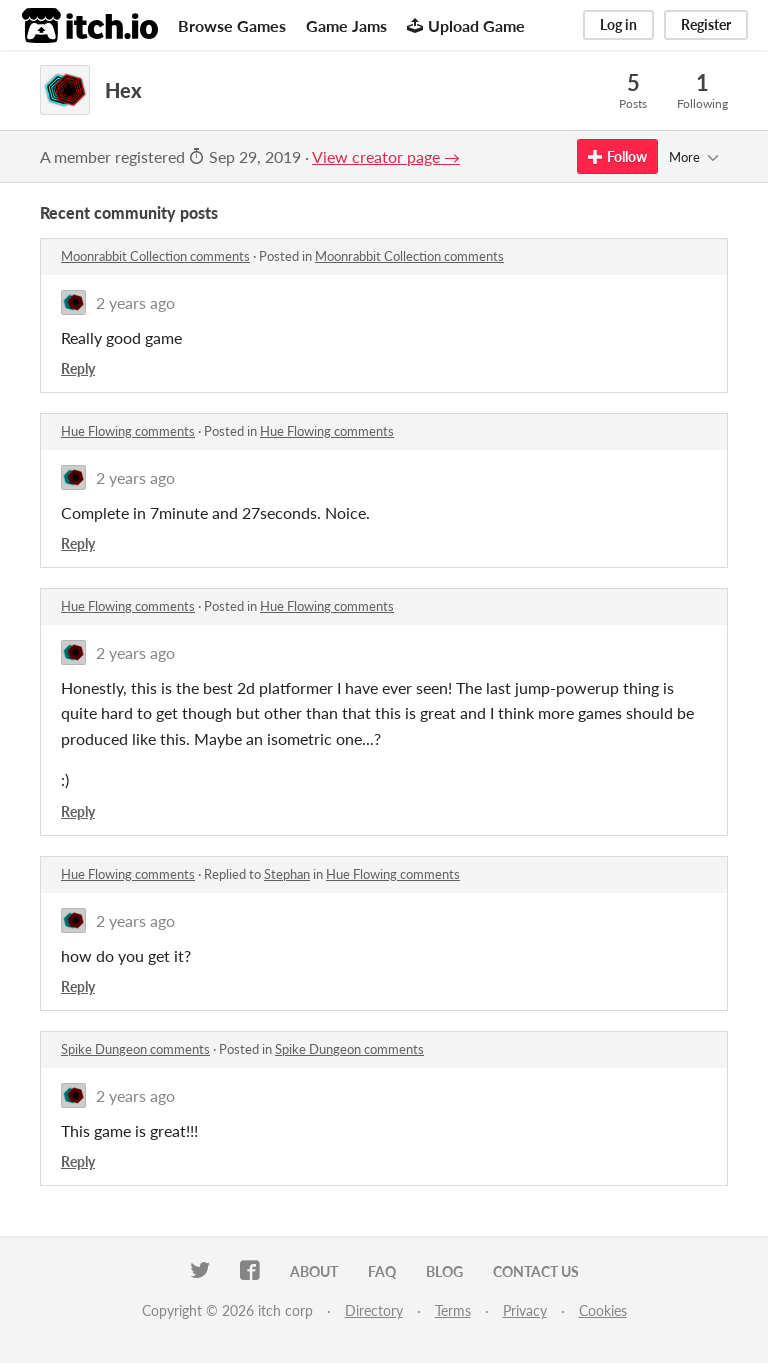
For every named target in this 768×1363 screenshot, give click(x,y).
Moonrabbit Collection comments (155, 256)
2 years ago (135, 302)
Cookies (603, 1310)
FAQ (382, 1271)
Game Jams (346, 25)
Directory (374, 1310)
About (314, 1271)
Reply (78, 368)
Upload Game (466, 25)
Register (706, 24)
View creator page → (386, 156)
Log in (618, 24)
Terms (453, 1310)
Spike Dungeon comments (135, 1049)
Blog (444, 1271)
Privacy (525, 1310)
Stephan (287, 874)
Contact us (536, 1271)
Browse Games (232, 25)
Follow (617, 156)
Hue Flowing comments (128, 431)
